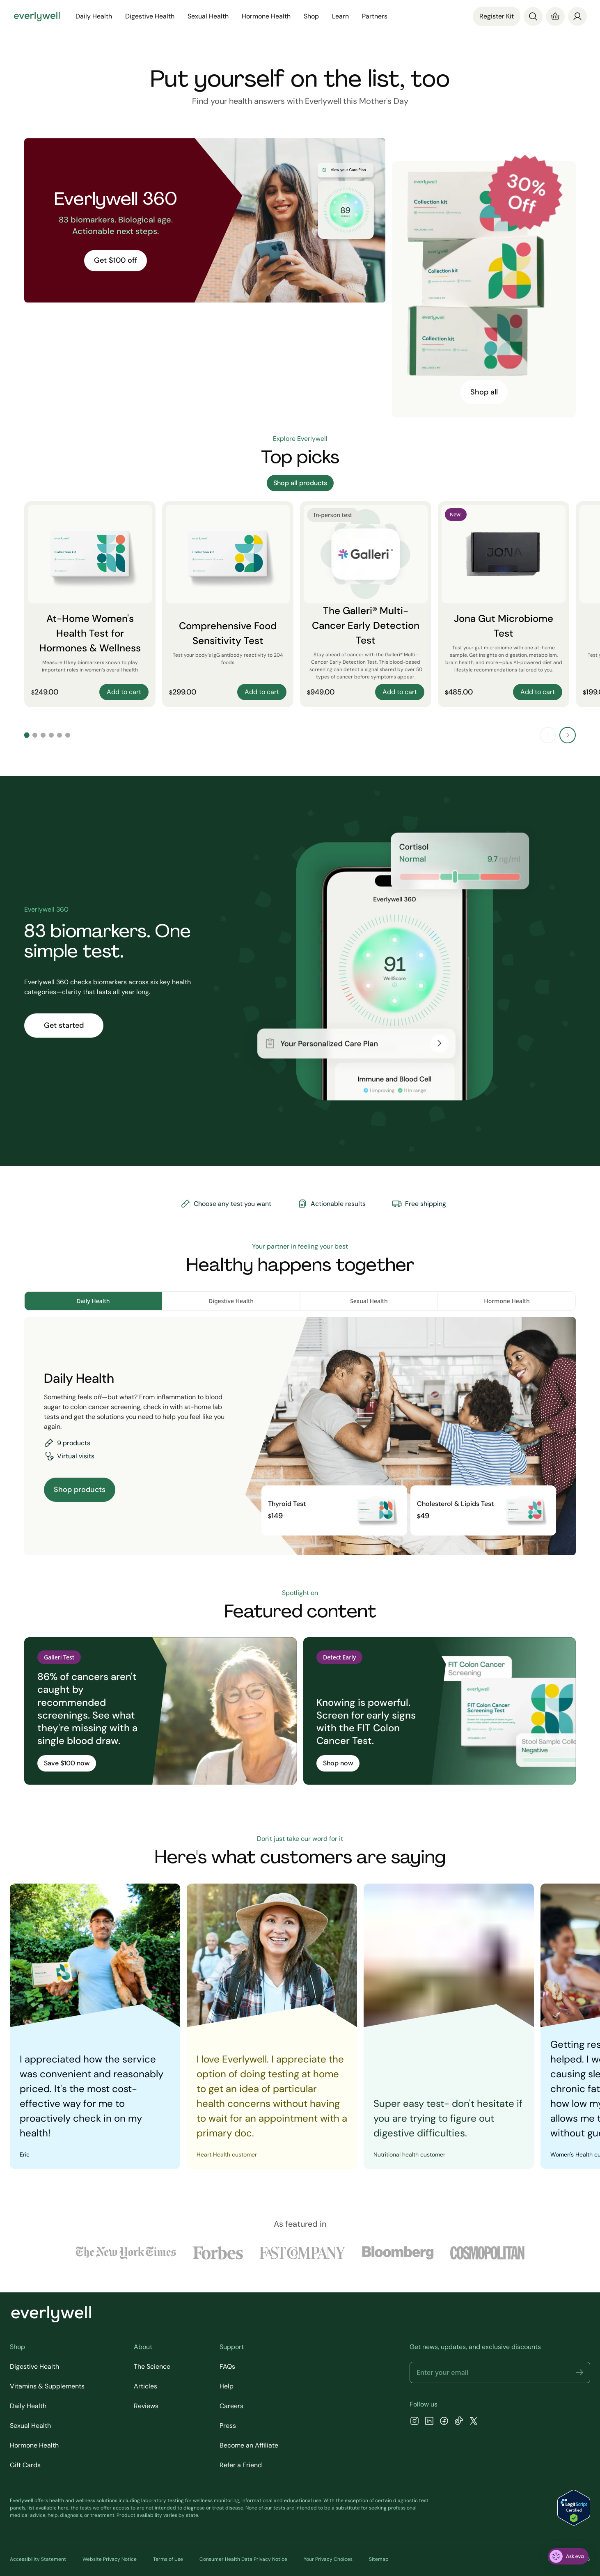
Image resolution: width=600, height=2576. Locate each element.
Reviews (146, 2406)
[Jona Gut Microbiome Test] (503, 604)
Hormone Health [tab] (507, 1301)
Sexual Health (208, 16)
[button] (579, 2372)
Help (227, 2386)
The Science (152, 2366)
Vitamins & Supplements (47, 2386)
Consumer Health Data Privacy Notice (243, 2559)
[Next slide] (567, 735)
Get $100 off (115, 260)
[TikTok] (459, 2422)
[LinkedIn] (429, 2422)
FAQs (227, 2366)
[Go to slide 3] (43, 735)
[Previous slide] (548, 735)
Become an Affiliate (249, 2445)
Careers (231, 2406)
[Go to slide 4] (51, 735)
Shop (311, 16)
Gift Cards (25, 2465)
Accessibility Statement (38, 2559)
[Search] (533, 16)
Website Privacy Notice (109, 2559)
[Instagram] (414, 2422)
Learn (340, 16)
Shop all (484, 392)
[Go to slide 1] (26, 735)
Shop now (338, 1763)
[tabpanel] (300, 1436)
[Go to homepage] (37, 16)
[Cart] (555, 16)
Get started (64, 1025)
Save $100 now (66, 1763)
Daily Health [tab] (93, 1301)
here (63, 2508)
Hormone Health (266, 16)
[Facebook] (444, 2422)
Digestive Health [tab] (231, 1301)
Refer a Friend (241, 2465)
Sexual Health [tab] (369, 1301)
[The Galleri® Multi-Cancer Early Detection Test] (365, 604)
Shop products (79, 1489)
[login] (577, 16)
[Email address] (500, 2372)
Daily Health (94, 16)
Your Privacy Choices (328, 2559)
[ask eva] (568, 2556)
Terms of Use (168, 2559)
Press (228, 2425)
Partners (374, 16)
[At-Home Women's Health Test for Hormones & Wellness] (90, 604)
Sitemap (379, 2559)
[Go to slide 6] (67, 735)
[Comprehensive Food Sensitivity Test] (227, 604)
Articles (145, 2386)
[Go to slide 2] (34, 735)
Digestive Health (149, 16)
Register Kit (496, 16)
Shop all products (300, 483)
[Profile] (577, 16)
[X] (474, 2422)
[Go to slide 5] (59, 735)
